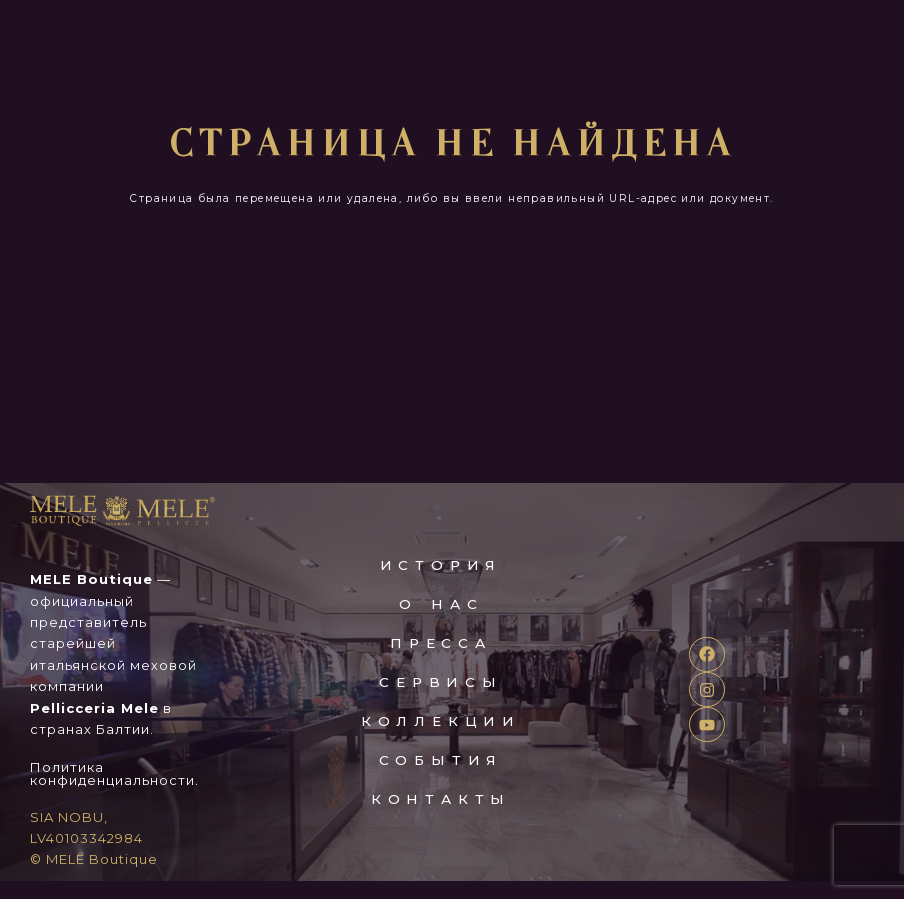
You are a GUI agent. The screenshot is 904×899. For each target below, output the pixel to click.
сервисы (441, 700)
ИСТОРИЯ (441, 583)
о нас (441, 622)
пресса (441, 661)
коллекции (441, 739)
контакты (440, 817)
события (441, 778)
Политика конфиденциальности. (114, 791)
